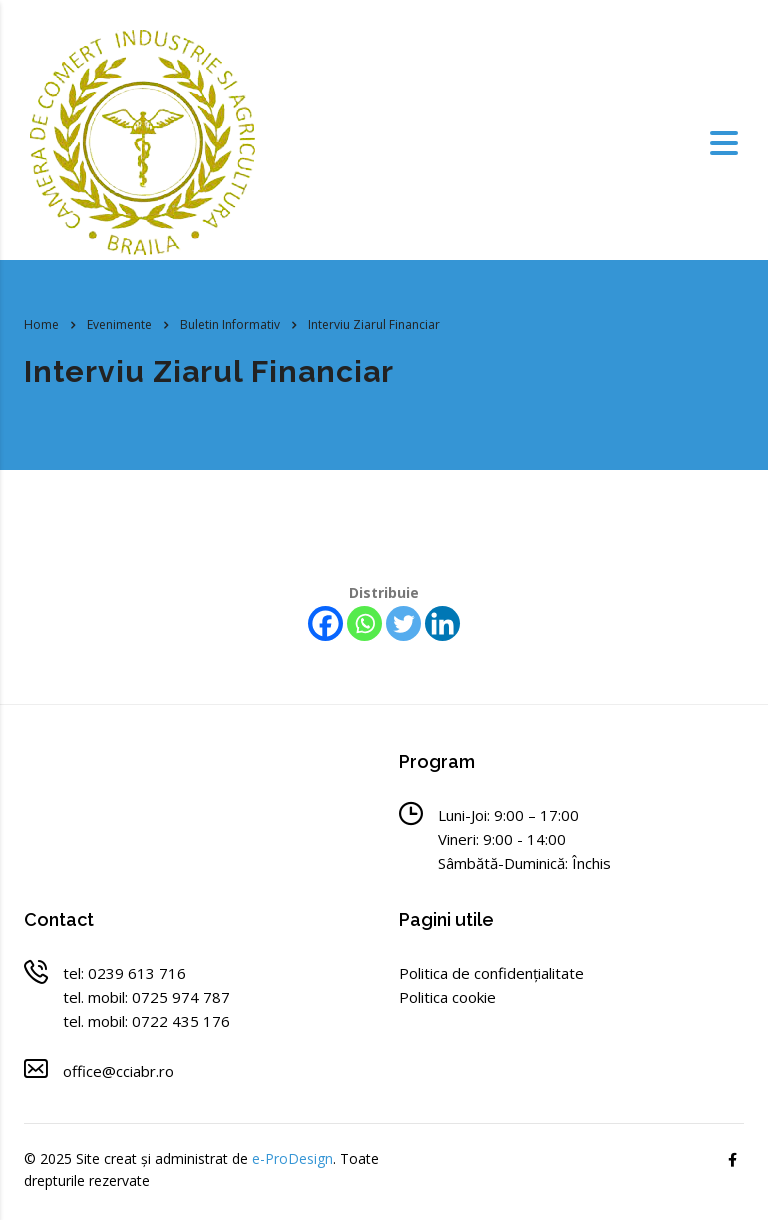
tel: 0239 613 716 (124, 973)
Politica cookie (447, 997)
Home (41, 324)
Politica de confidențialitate (491, 973)
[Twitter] (403, 623)
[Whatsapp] (364, 623)
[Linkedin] (442, 623)
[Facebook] (325, 623)
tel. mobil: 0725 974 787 (146, 997)
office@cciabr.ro (118, 1071)
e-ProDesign (292, 1158)
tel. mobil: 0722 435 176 (146, 1021)
